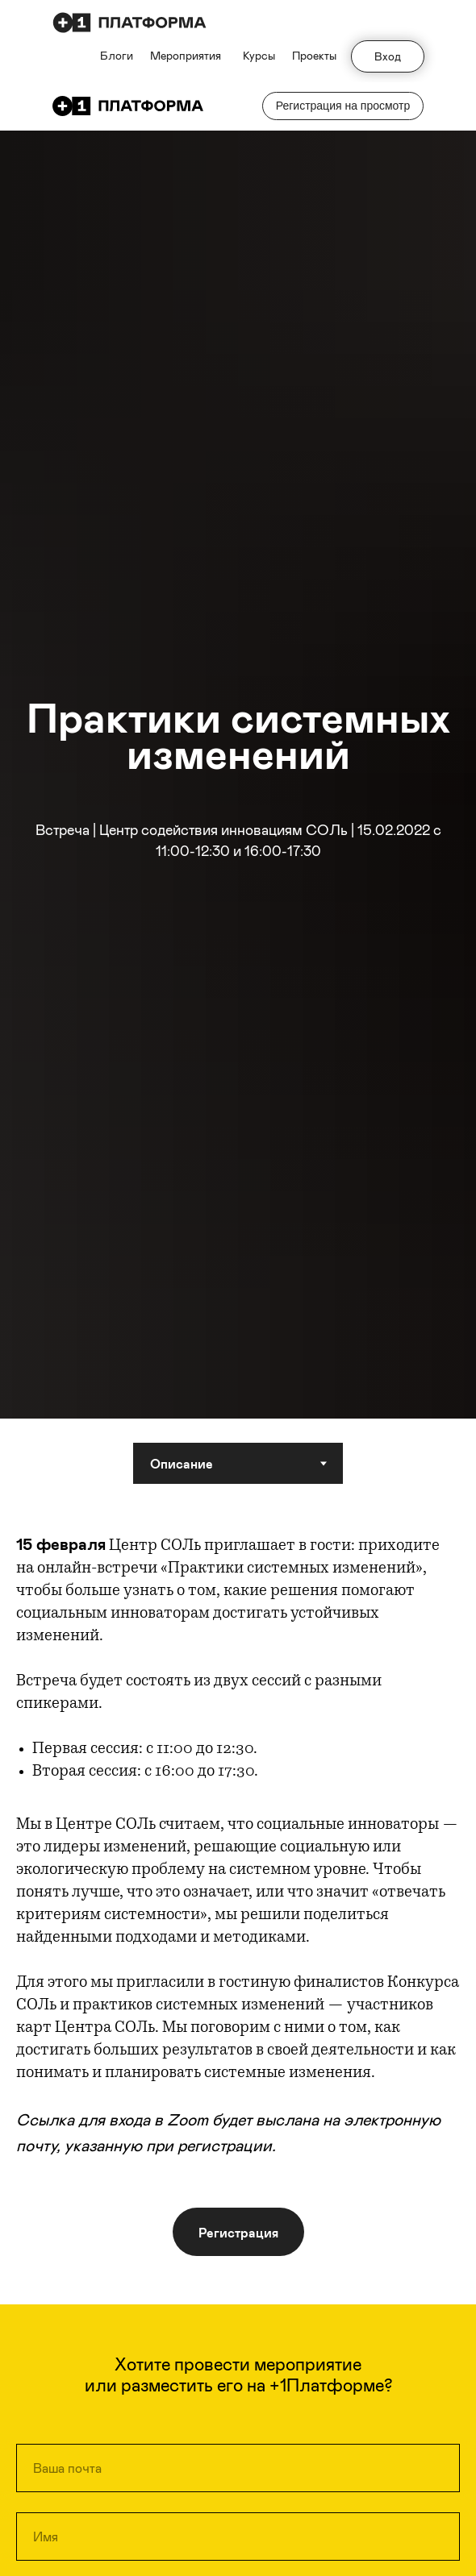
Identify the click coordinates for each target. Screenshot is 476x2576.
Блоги (116, 55)
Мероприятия (185, 55)
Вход (387, 56)
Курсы (259, 55)
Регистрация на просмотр (343, 105)
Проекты (314, 55)
